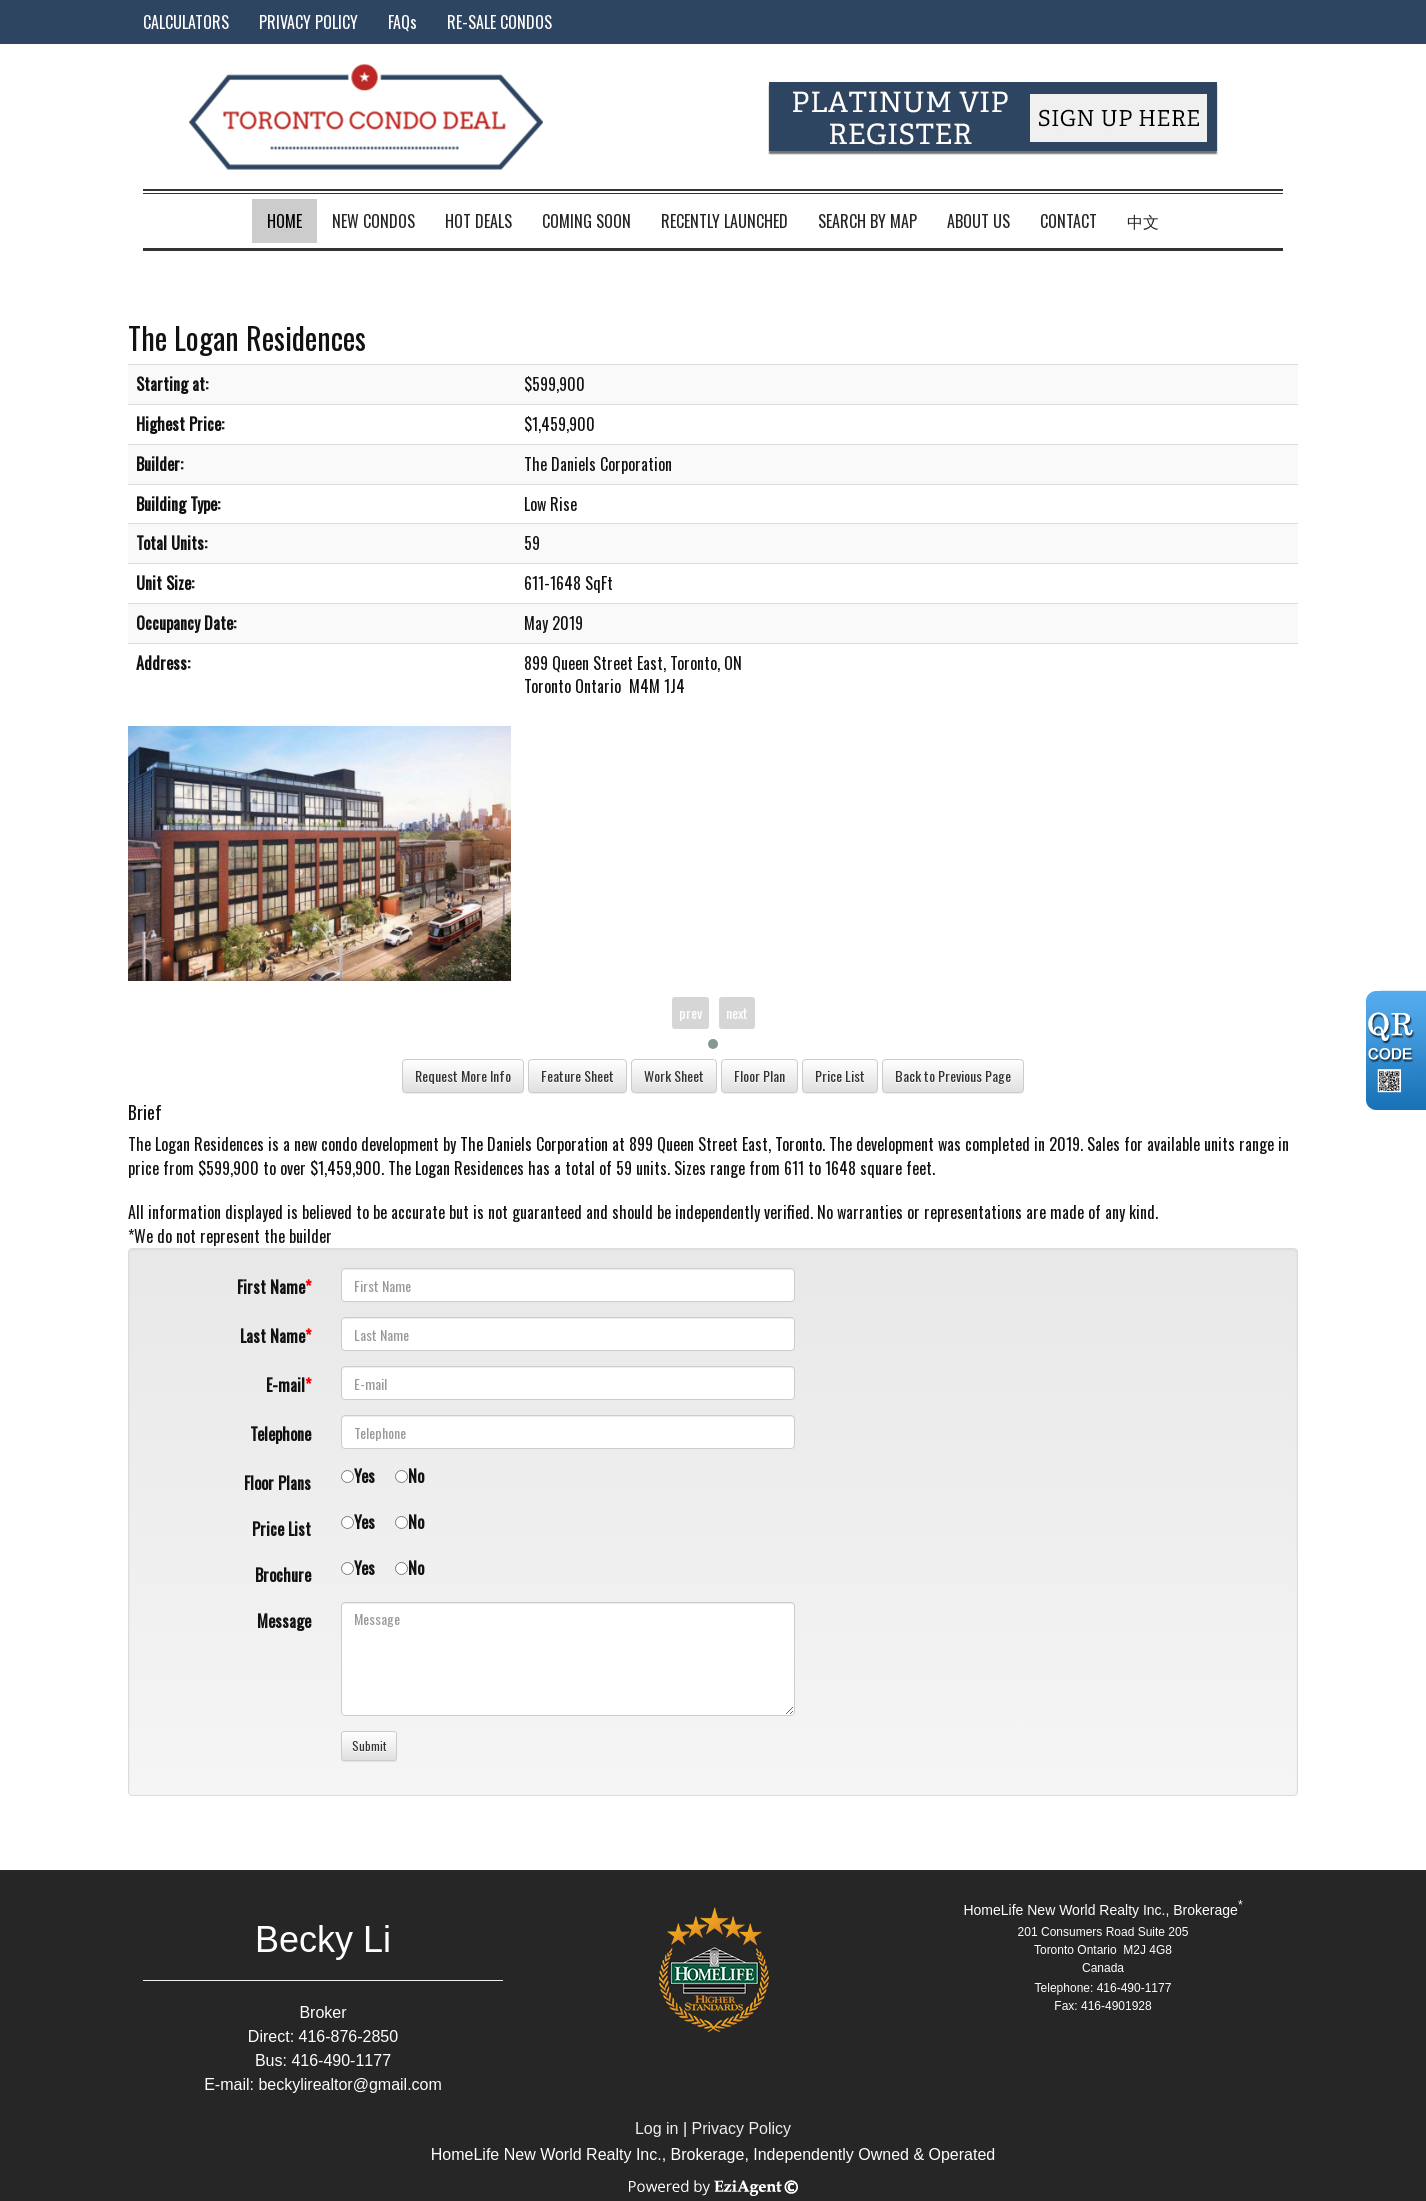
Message (284, 1621)
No (416, 1476)
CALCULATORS (186, 22)
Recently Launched (724, 221)
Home (284, 221)
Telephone (280, 1434)
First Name (271, 1287)
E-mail (285, 1385)
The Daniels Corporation (534, 1144)
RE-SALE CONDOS (499, 22)
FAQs (402, 22)
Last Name (272, 1336)
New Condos (373, 221)
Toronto (798, 1144)
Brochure (283, 1575)
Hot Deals (478, 221)
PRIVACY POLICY (308, 22)
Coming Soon (586, 221)
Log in (657, 2128)
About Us (978, 221)
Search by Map (867, 221)
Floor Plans (277, 1483)
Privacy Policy (742, 2128)
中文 (1143, 221)
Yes (364, 1476)
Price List (281, 1529)
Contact (1068, 221)
